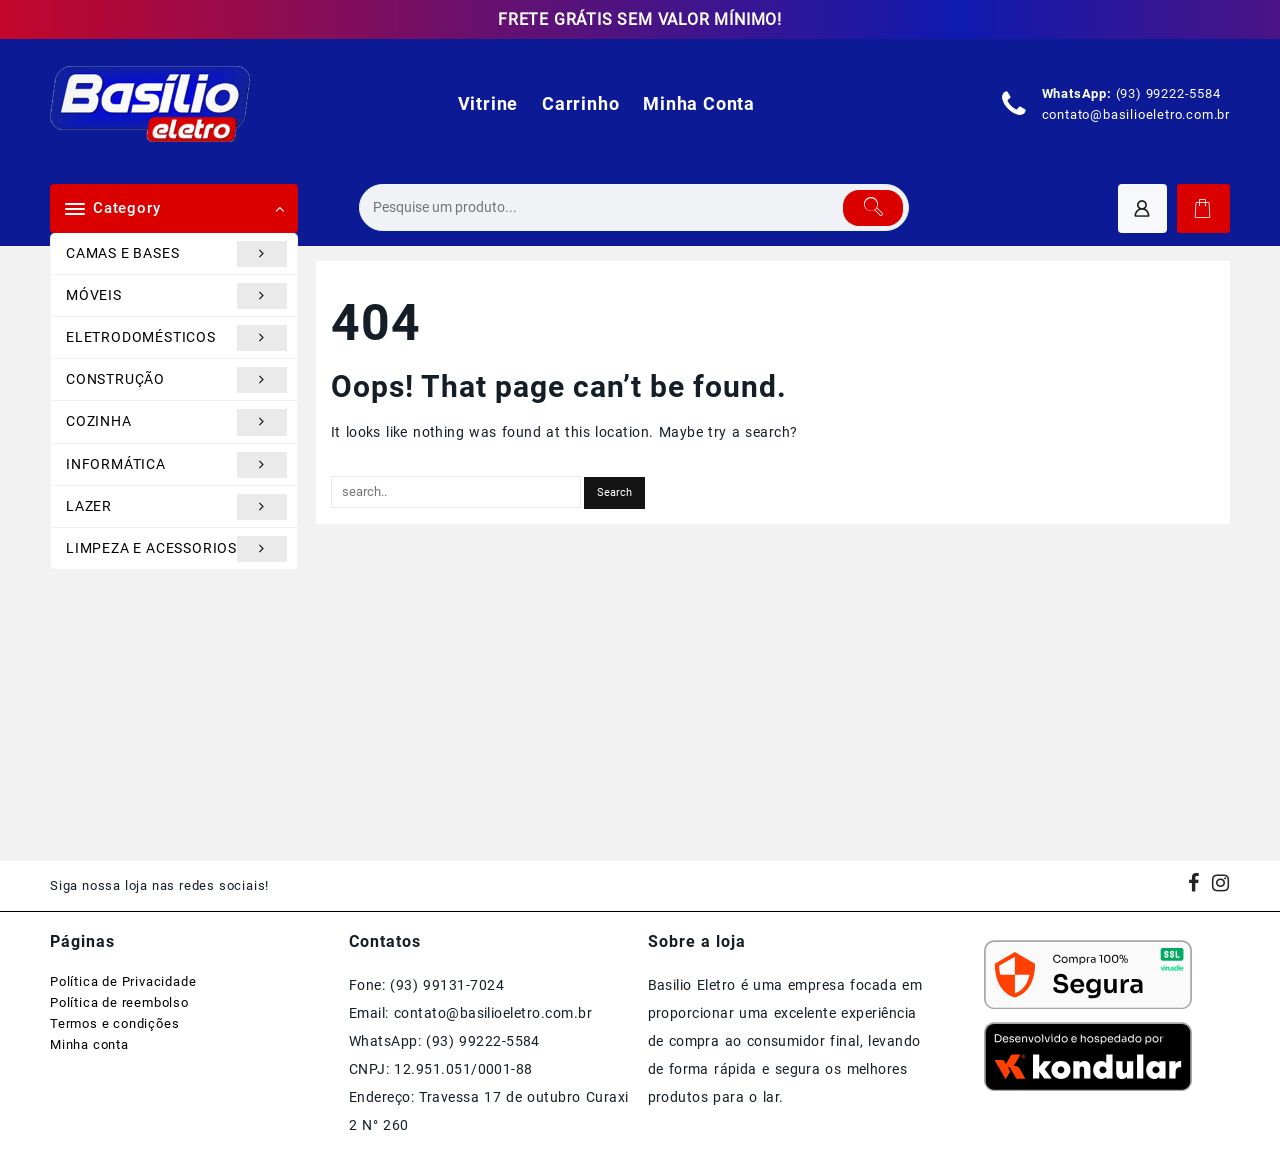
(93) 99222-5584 (1168, 93)
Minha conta (89, 1044)
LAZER (176, 507)
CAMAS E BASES (176, 254)
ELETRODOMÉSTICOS (176, 338)
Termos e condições (114, 1023)
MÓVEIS (176, 296)
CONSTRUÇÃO (176, 380)
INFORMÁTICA (176, 465)
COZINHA (176, 422)
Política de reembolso (119, 1002)
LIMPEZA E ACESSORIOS (176, 549)
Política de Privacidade (123, 981)
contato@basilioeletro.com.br (1136, 114)
